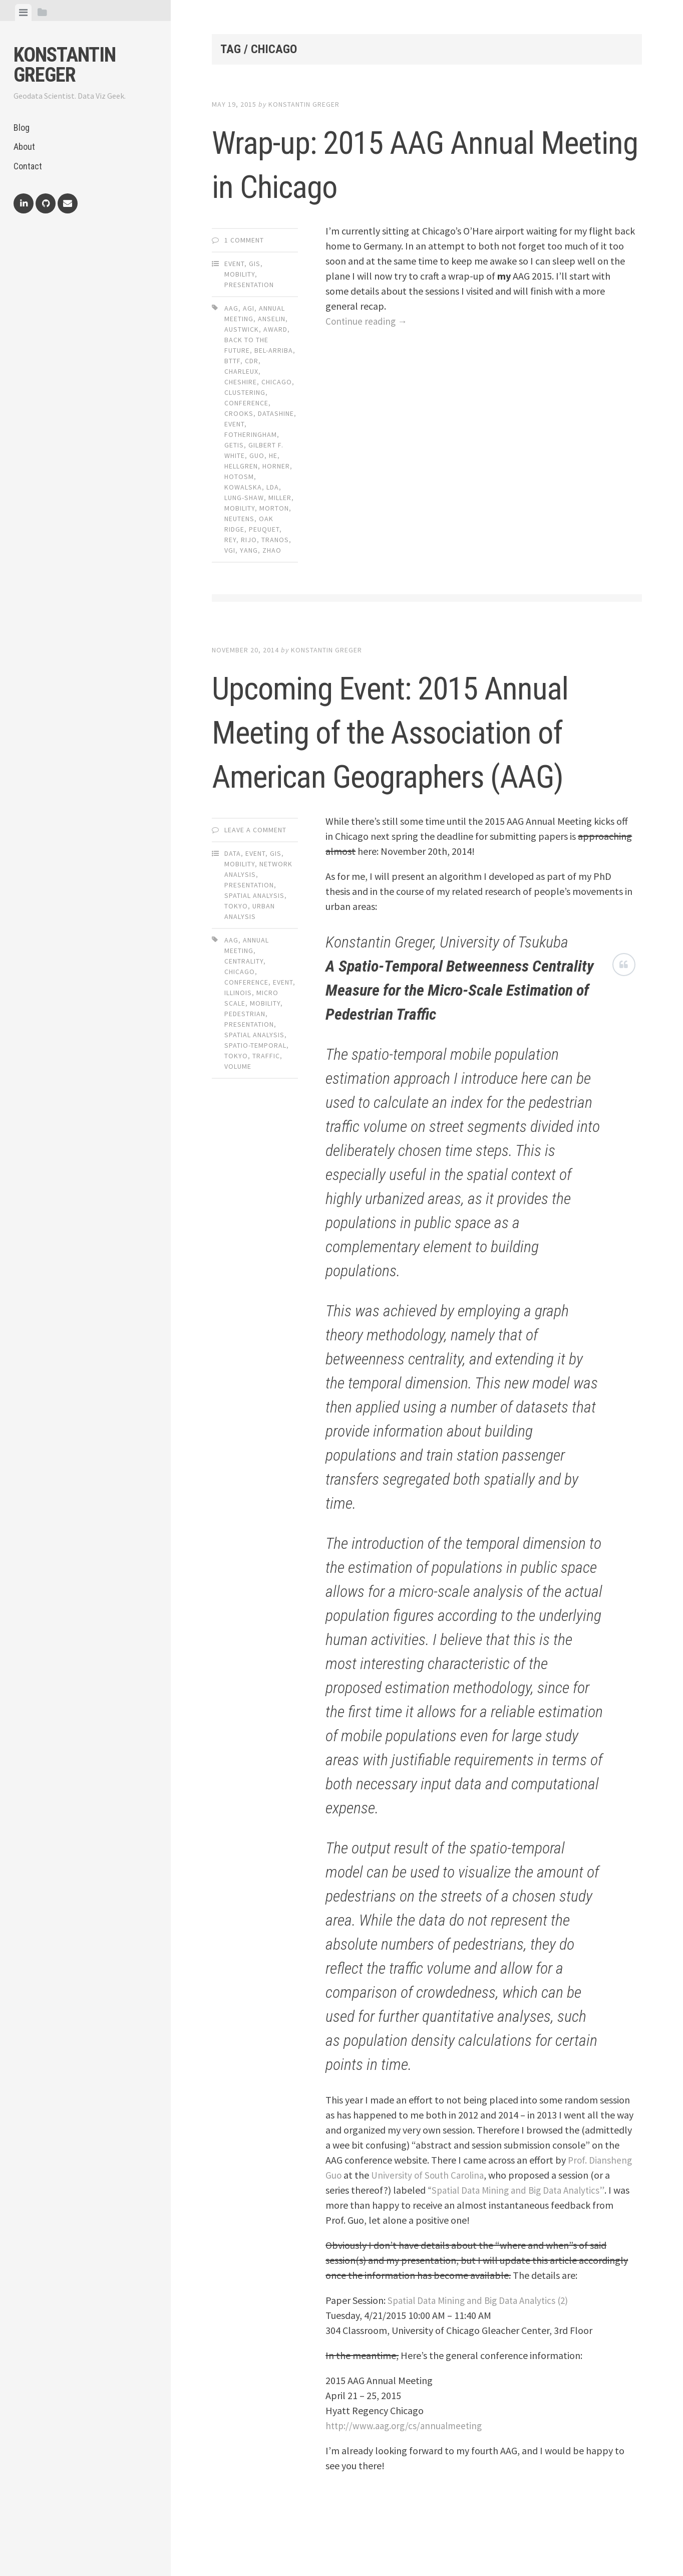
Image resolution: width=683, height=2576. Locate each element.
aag (231, 308)
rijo (249, 539)
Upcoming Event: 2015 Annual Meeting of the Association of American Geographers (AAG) (400, 752)
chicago (276, 381)
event (234, 423)
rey (230, 539)
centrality (243, 1005)
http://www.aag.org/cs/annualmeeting (407, 2469)
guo (256, 455)
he (273, 455)
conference (246, 402)
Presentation (249, 284)
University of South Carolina (430, 2219)
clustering (244, 392)
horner (276, 466)
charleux (241, 371)
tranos (275, 539)
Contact (28, 166)
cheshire (240, 381)
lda (272, 487)
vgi (229, 550)
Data (232, 897)
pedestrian (244, 1057)
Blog (22, 127)
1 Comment (244, 240)
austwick (241, 329)
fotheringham (250, 434)
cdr (251, 360)
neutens (239, 518)
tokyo (236, 1099)
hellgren (241, 466)
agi (248, 308)
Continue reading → (367, 321)
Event (234, 263)
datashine (276, 413)
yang (249, 550)
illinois (238, 1036)
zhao (271, 550)
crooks (238, 413)
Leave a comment (255, 873)
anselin (271, 318)
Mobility (239, 274)
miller (279, 497)
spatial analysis (254, 1078)
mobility (239, 508)
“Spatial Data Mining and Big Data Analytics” (521, 2234)
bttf (232, 360)
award (275, 329)
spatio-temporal (255, 1089)
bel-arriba (273, 350)
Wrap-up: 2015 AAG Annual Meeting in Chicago (418, 162)
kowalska (243, 487)
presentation (249, 1068)
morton (274, 508)
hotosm (239, 476)
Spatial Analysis (254, 939)
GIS (254, 263)
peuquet (264, 529)
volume (237, 1110)
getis (234, 444)
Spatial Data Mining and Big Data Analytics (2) (484, 2344)
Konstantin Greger (65, 65)
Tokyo (236, 950)
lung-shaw (244, 497)
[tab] (23, 12)
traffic (266, 1099)
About (24, 146)
